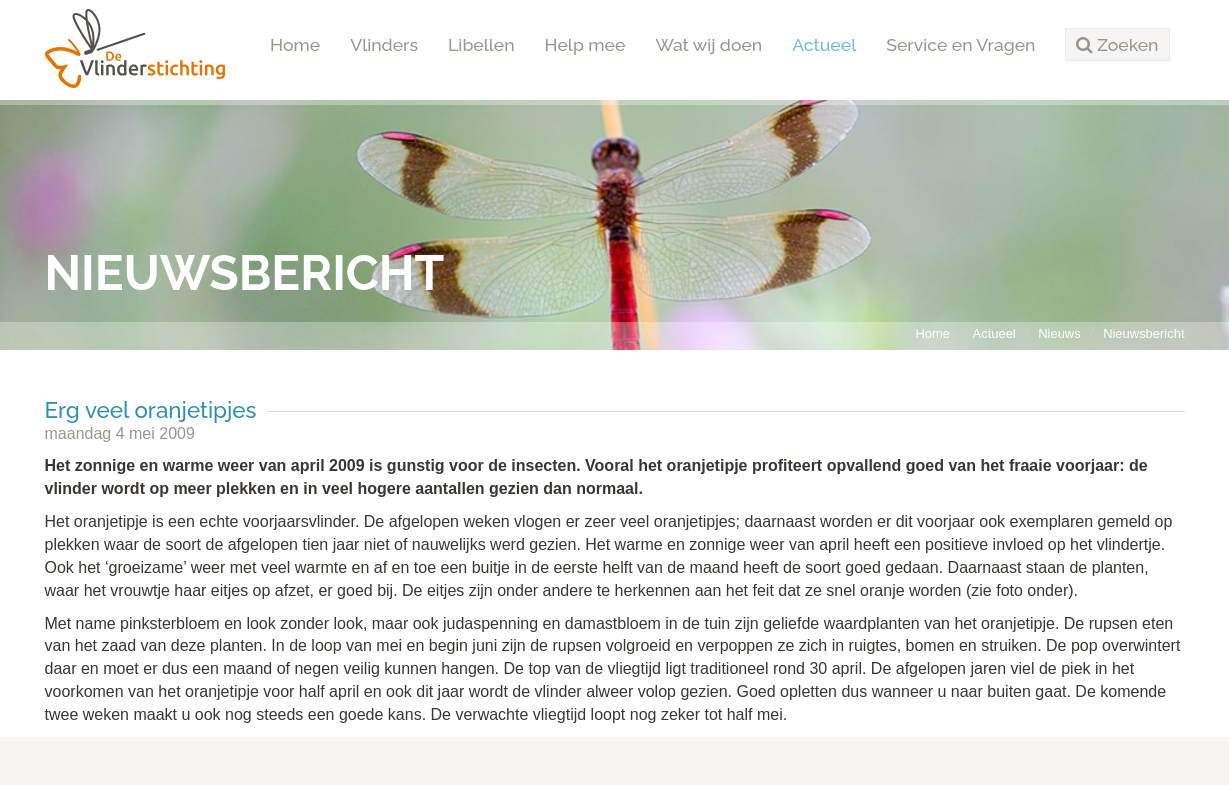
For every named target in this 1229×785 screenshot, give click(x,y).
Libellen (481, 44)
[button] (1117, 45)
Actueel (824, 44)
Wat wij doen (708, 44)
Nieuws (1059, 333)
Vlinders (384, 44)
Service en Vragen (960, 44)
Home (295, 44)
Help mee (585, 44)
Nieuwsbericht (1143, 333)
